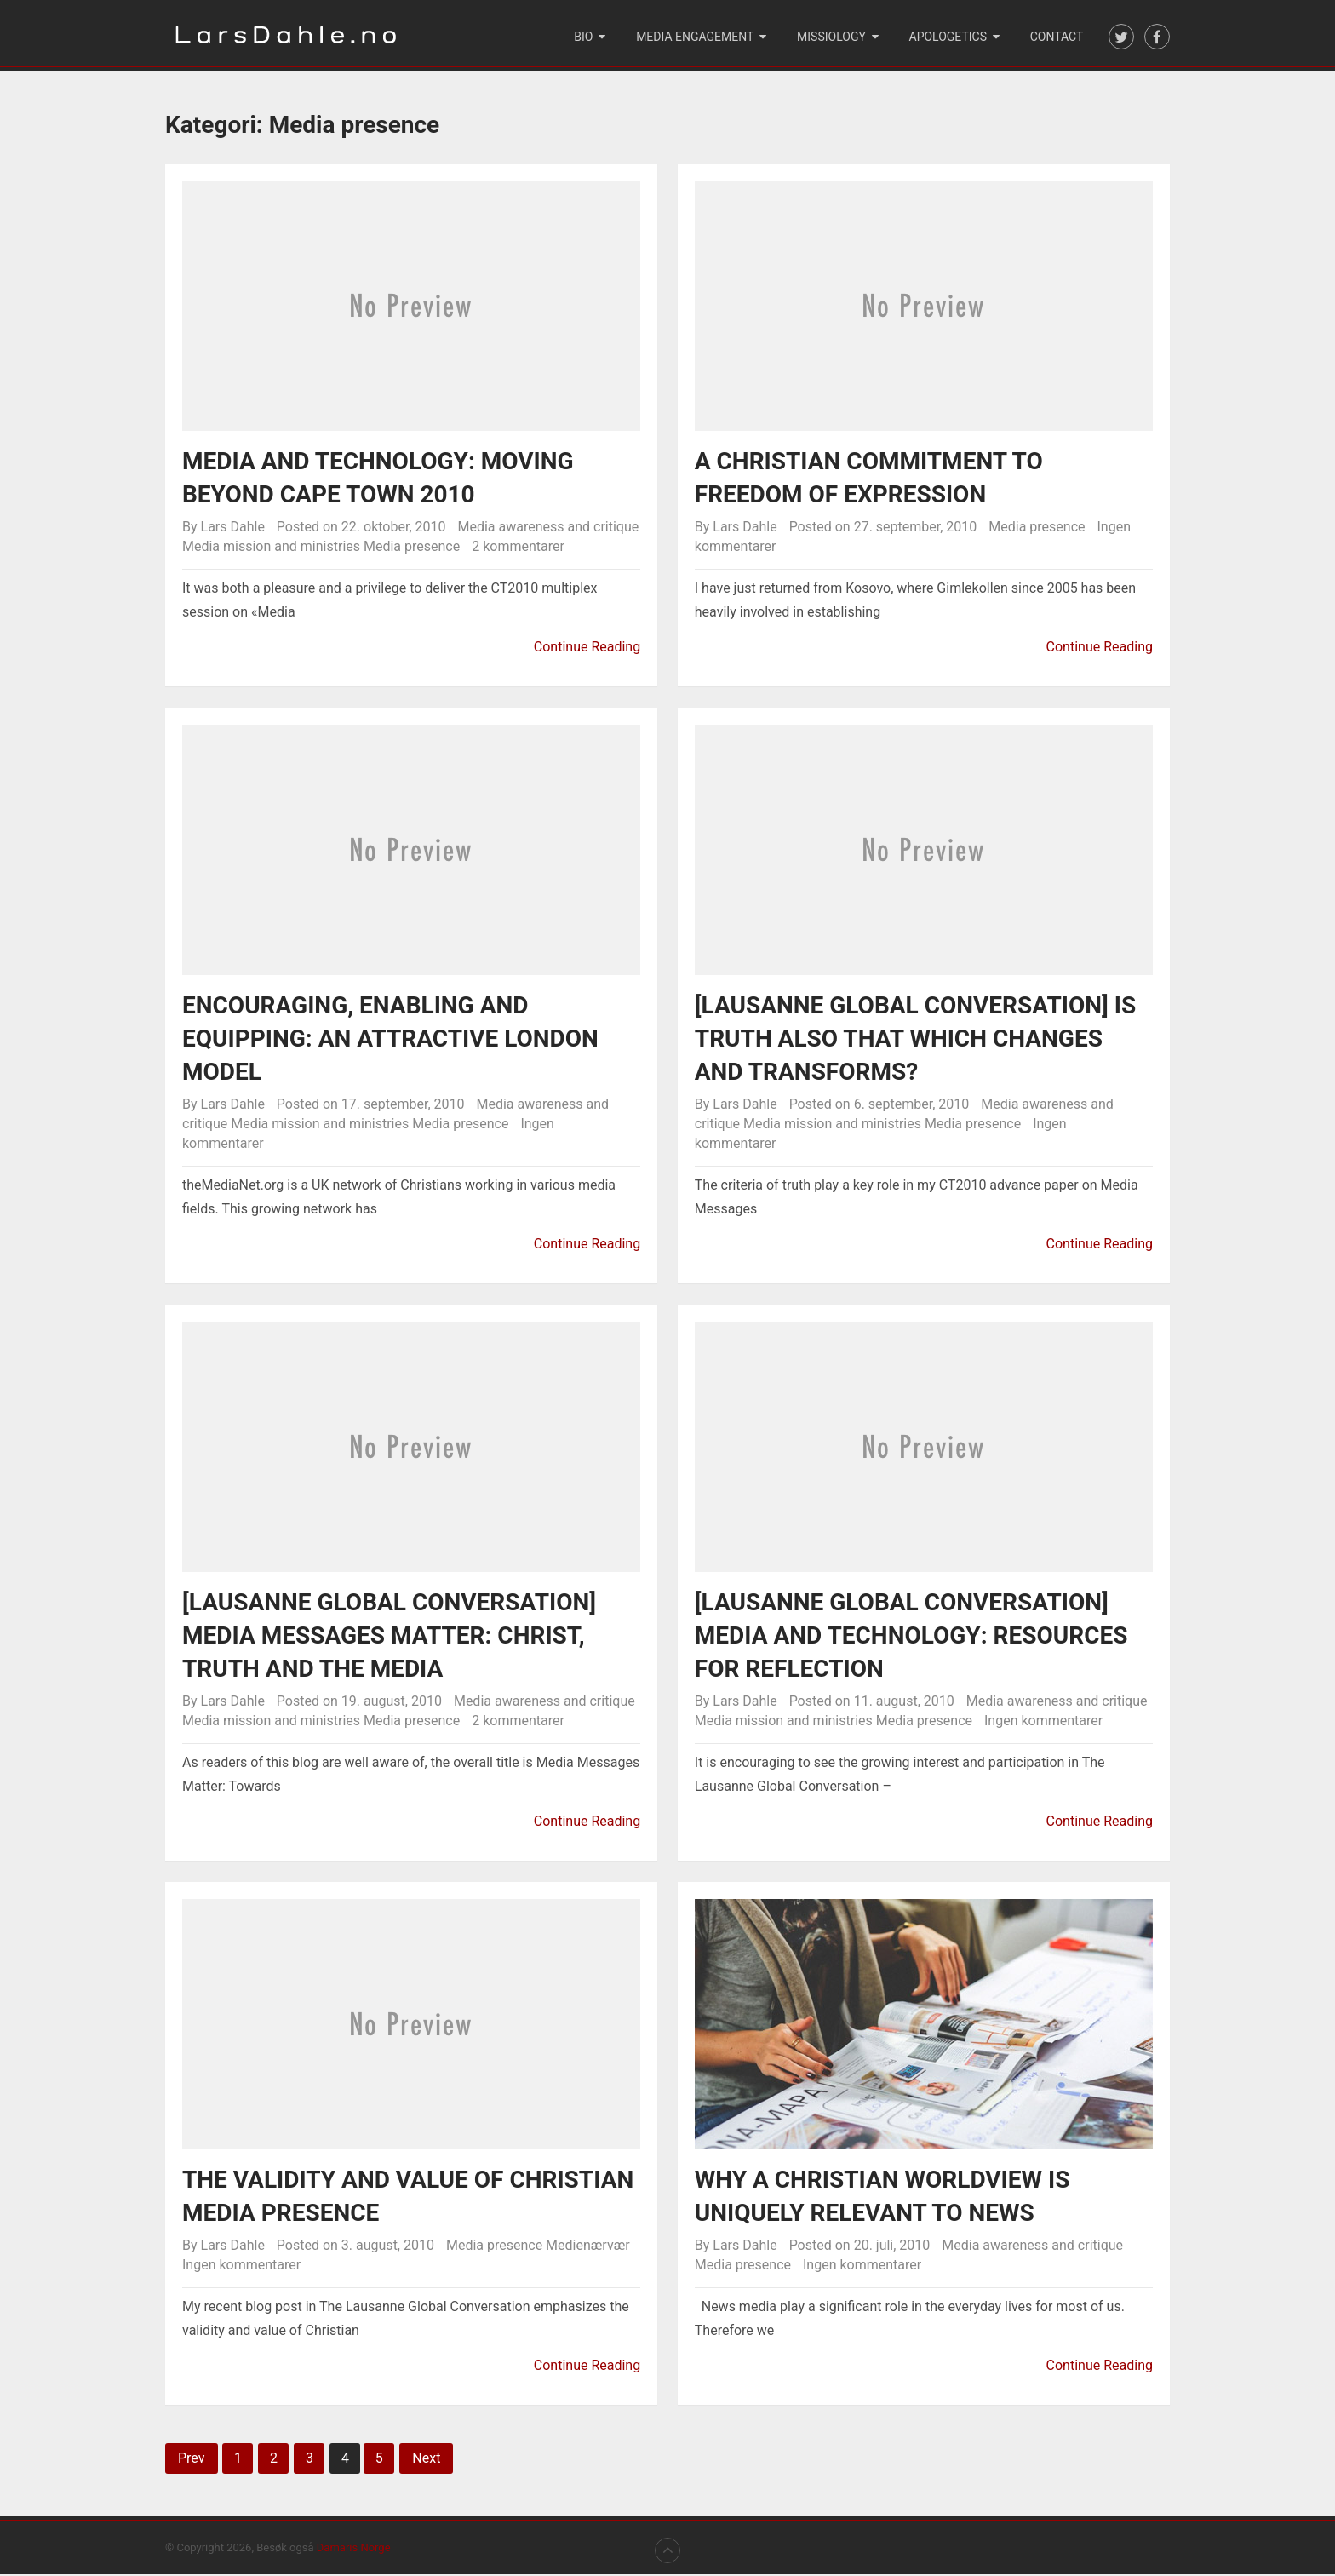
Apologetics (949, 36)
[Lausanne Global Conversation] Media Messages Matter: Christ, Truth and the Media (389, 1637)
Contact (1057, 36)
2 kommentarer (518, 548)
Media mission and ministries (271, 548)
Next (426, 2460)
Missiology (833, 36)
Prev (191, 2460)
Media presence (412, 548)
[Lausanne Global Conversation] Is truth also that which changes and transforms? (915, 1040)
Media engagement (697, 36)
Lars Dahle (233, 528)
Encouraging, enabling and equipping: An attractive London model (390, 1040)
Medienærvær (587, 2247)
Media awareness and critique (548, 528)
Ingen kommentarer (1043, 1722)
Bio (586, 36)
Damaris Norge (354, 2549)
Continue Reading (587, 648)
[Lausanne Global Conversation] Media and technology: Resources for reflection (911, 1637)
